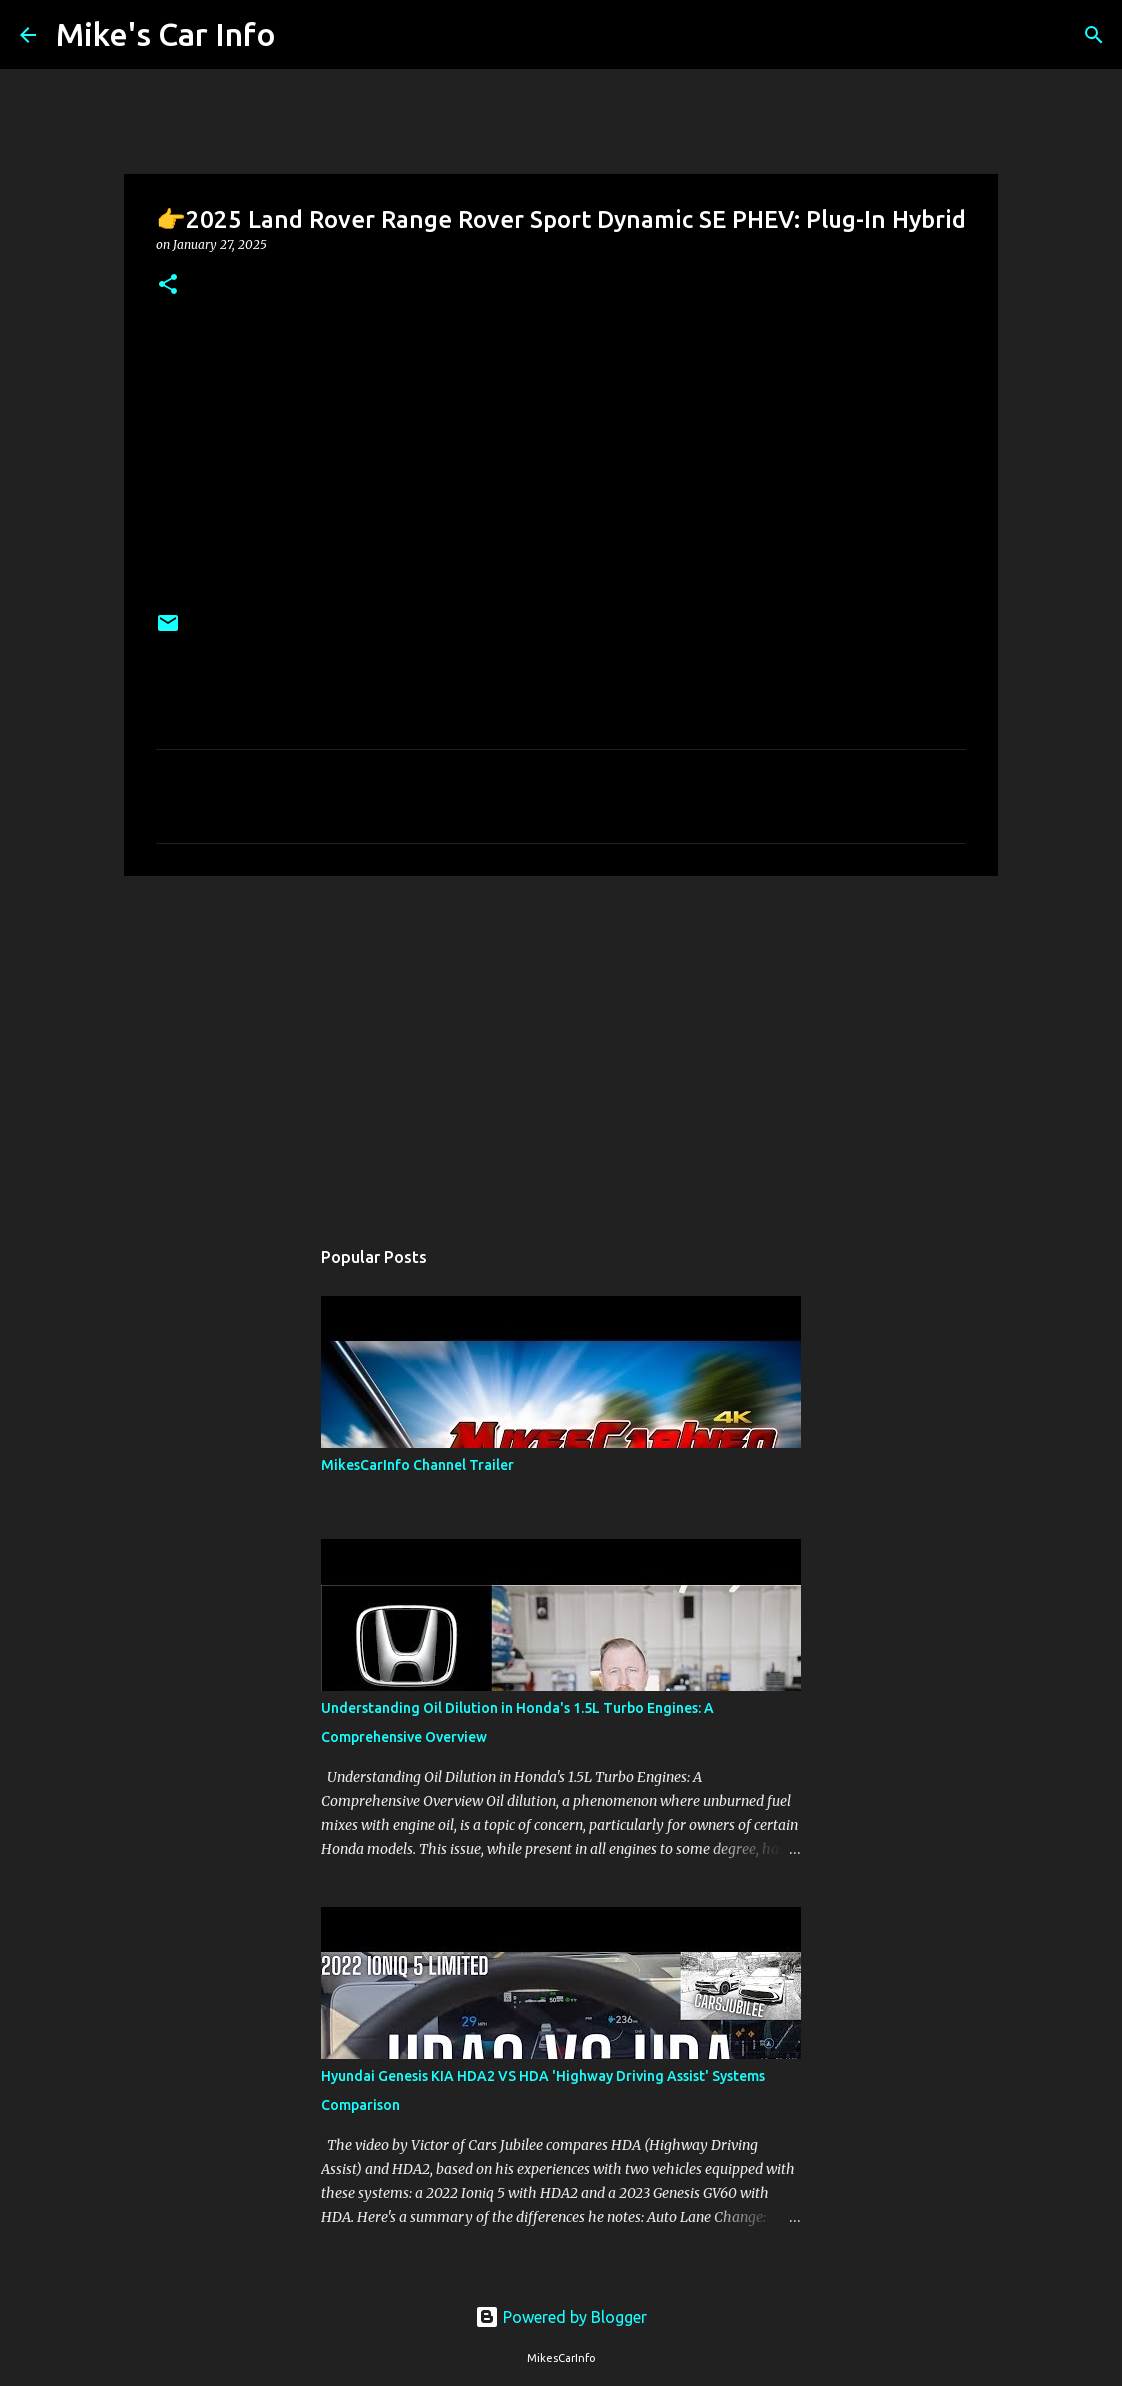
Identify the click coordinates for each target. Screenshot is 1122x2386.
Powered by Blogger (561, 2317)
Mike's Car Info (166, 34)
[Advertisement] (561, 1046)
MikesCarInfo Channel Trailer (417, 1465)
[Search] (304, 35)
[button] (168, 285)
